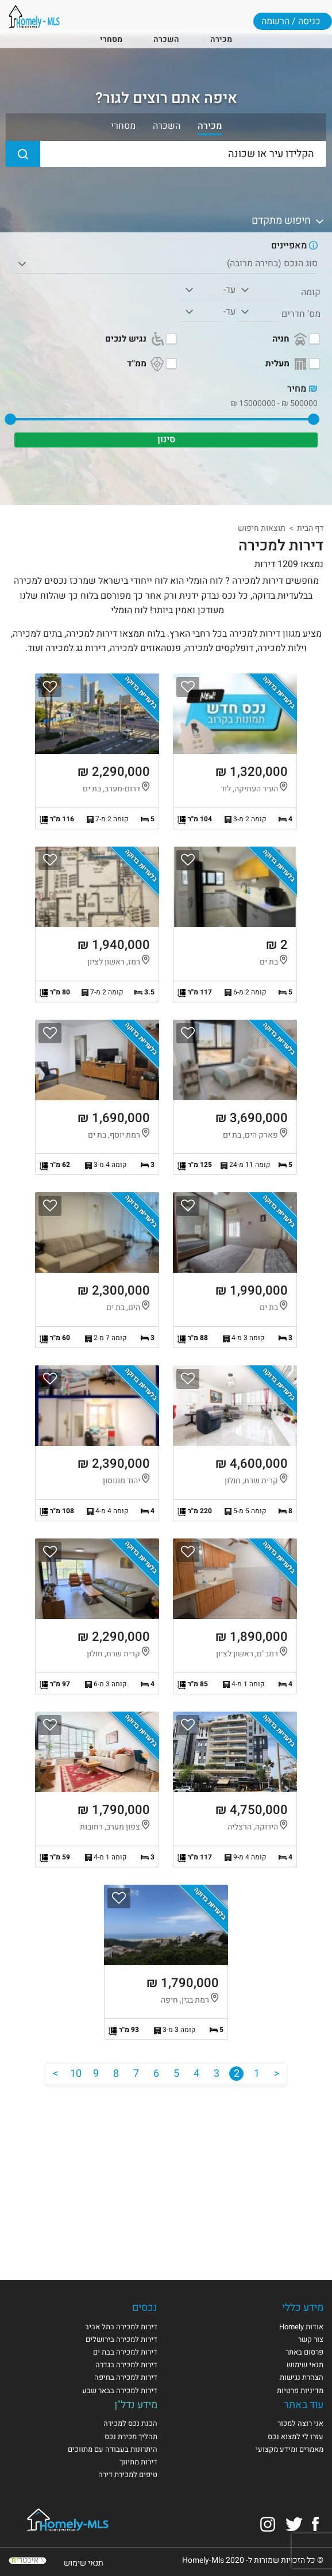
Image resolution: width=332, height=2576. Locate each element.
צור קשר (310, 2339)
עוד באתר (303, 2405)
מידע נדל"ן (135, 2405)
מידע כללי (302, 2307)
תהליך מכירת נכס (131, 2436)
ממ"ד (146, 364)
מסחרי (111, 39)
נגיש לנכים (135, 339)
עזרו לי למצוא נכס (295, 2436)
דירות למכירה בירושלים (121, 2339)
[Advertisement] (166, 2173)
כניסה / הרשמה (291, 21)
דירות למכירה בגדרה (126, 2364)
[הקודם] (276, 2073)
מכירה (221, 39)
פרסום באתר (304, 2352)
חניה (290, 339)
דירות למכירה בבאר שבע (119, 2390)
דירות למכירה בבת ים (125, 2352)
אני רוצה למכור (300, 2423)
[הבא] (55, 2073)
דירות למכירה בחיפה (125, 2377)
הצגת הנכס (235, 751)
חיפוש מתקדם (289, 220)
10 (76, 2073)
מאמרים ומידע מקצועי (289, 2449)
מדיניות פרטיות (300, 2390)
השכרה (166, 39)
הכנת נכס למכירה (130, 2423)
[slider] (313, 419)
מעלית (287, 364)
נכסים (144, 2307)
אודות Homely (301, 2326)
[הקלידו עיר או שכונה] (166, 154)
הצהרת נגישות (301, 2377)
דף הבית (310, 528)
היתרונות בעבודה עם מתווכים (112, 2449)
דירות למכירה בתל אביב (121, 2326)
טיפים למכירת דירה (127, 2474)
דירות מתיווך (138, 2461)
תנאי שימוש (305, 2364)
